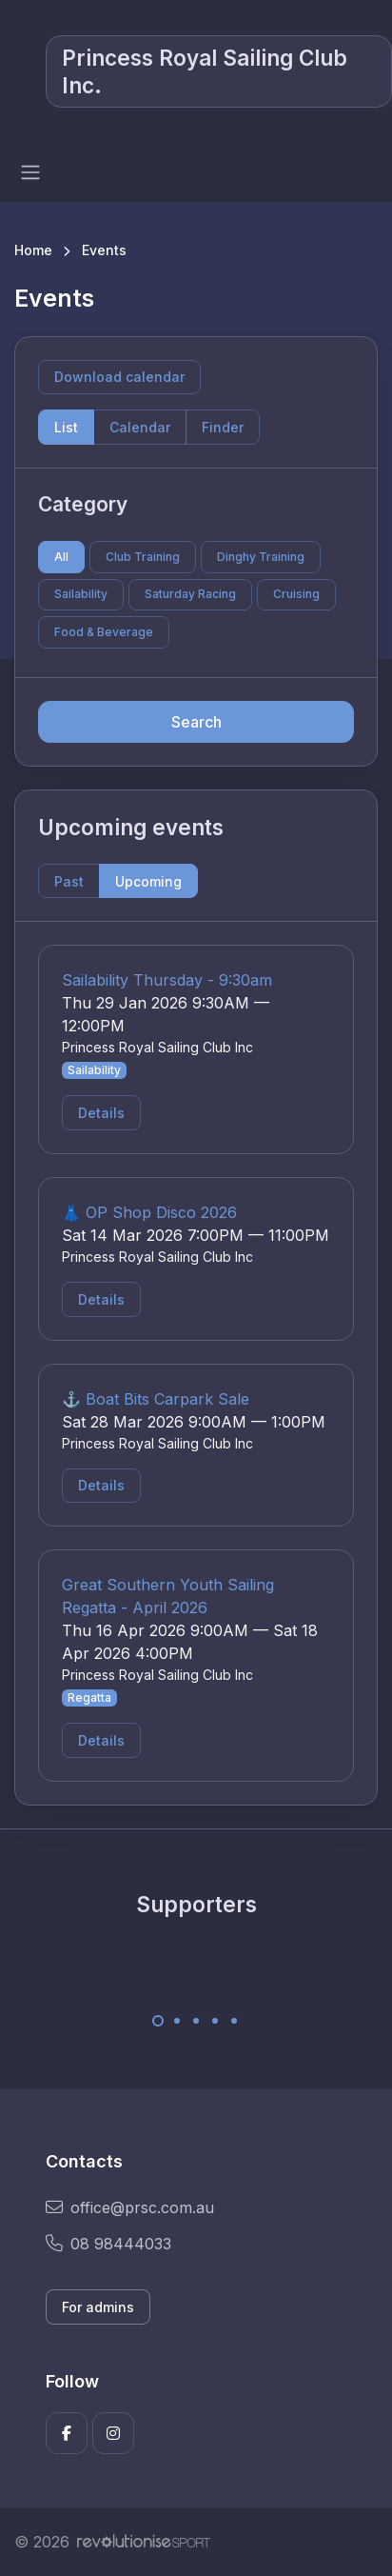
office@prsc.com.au (130, 2207)
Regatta (89, 1697)
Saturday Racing (190, 594)
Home (33, 250)
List (66, 427)
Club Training (143, 556)
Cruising (296, 594)
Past (69, 881)
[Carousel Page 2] (177, 2021)
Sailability (81, 594)
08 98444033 (108, 2243)
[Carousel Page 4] (215, 2021)
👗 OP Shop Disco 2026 (149, 1212)
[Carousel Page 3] (196, 2021)
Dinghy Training (260, 556)
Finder (223, 427)
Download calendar (119, 377)
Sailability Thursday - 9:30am (167, 979)
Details (101, 1113)
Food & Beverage (103, 632)
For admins (98, 2307)
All (61, 556)
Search (196, 721)
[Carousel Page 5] (234, 2021)
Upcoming (148, 881)
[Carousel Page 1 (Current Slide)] (158, 2021)
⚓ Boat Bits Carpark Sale (155, 1398)
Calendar (139, 427)
